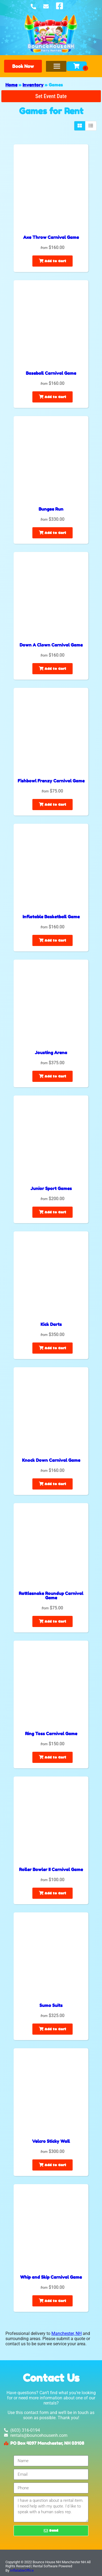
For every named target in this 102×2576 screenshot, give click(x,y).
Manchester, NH (66, 2333)
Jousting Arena (51, 1052)
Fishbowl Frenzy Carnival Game (51, 780)
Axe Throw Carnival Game (51, 237)
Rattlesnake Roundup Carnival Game (51, 1595)
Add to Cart (52, 261)
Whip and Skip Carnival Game (51, 2277)
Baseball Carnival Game (51, 373)
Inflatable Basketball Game (51, 916)
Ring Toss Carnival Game (51, 1733)
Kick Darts (51, 1324)
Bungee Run (51, 509)
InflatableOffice (22, 2570)
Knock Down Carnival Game (51, 1460)
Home (11, 85)
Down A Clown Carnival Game (51, 645)
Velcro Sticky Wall (51, 2141)
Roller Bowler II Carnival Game (51, 1869)
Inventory (33, 85)
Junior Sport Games (51, 1188)
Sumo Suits (51, 2005)
